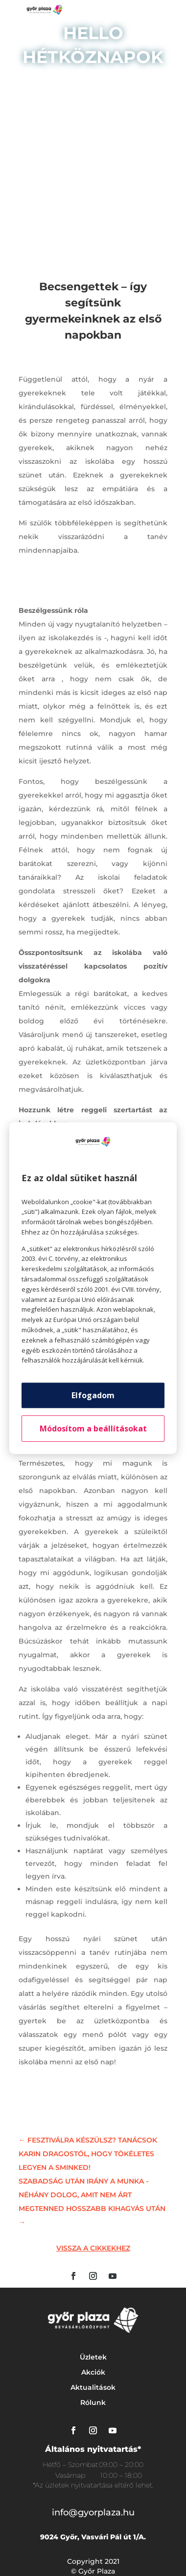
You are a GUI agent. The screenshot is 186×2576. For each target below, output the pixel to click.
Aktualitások (93, 2387)
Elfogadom (93, 1395)
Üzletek (93, 2357)
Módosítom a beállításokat (93, 1428)
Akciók (93, 2372)
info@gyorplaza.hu (93, 2512)
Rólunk (93, 2402)
